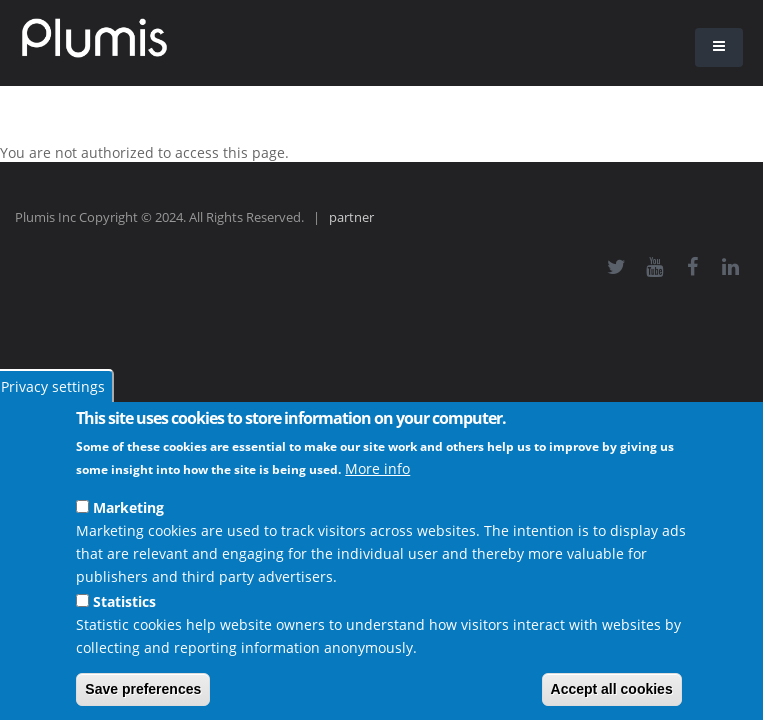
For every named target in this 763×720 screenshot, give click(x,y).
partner (351, 217)
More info (377, 468)
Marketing (128, 507)
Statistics (124, 601)
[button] (719, 47)
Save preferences (143, 689)
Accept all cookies (612, 689)
